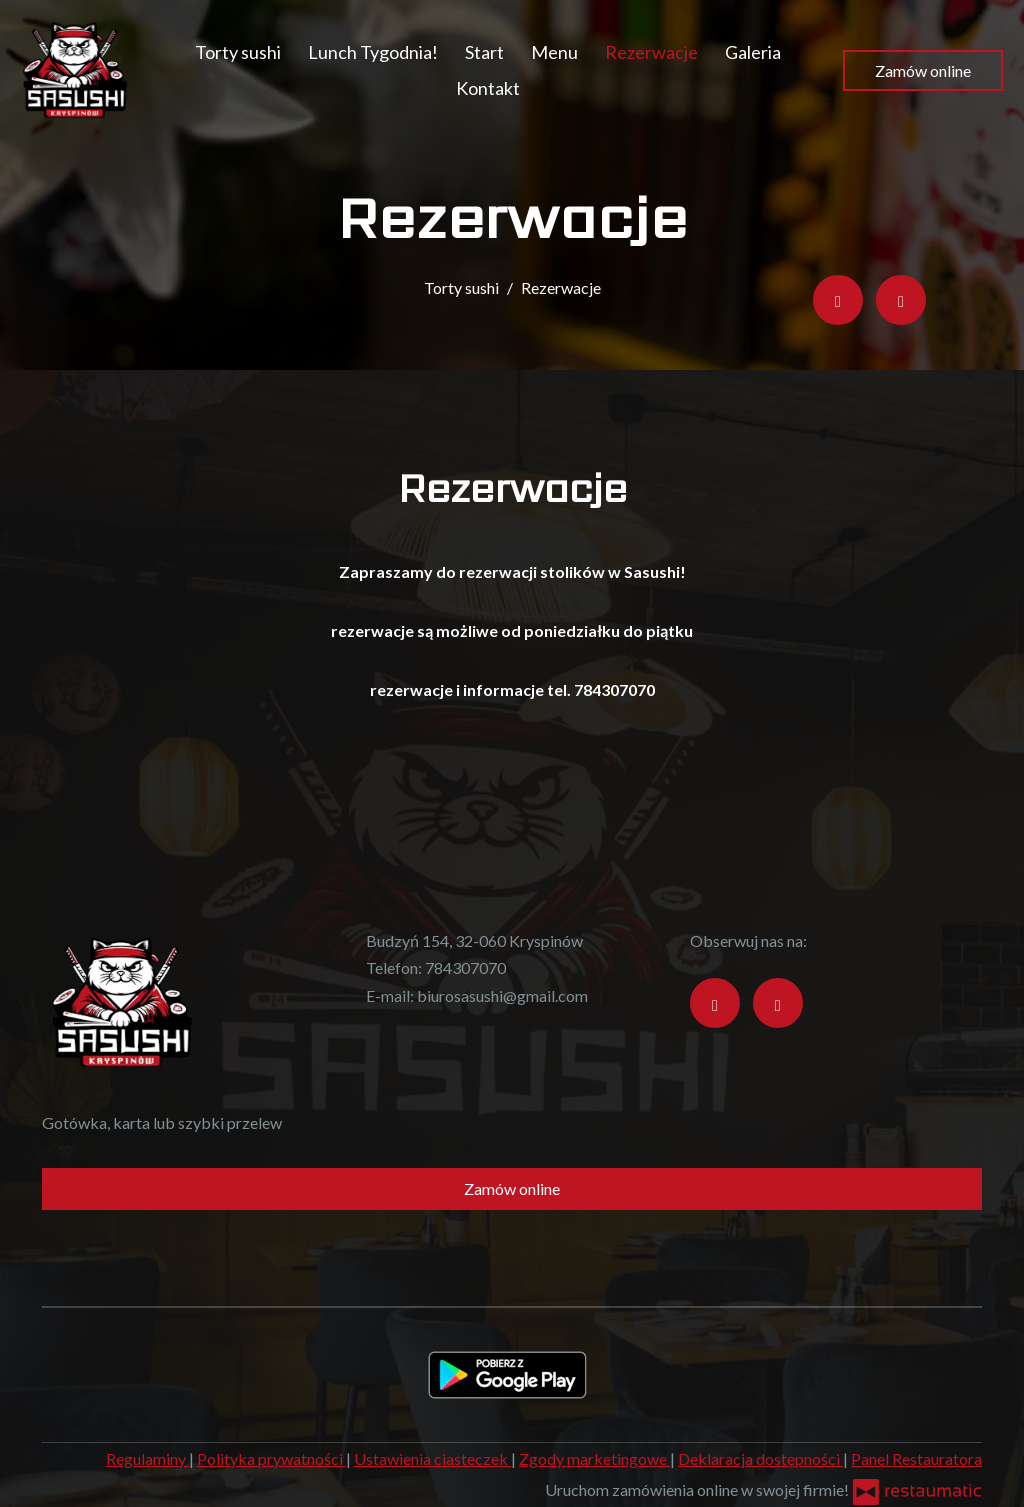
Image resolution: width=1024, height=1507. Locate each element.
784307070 (465, 967)
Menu (554, 52)
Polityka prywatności (271, 1458)
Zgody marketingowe (594, 1458)
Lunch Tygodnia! (373, 52)
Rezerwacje (651, 52)
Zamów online (923, 70)
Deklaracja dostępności (760, 1458)
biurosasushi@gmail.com (502, 995)
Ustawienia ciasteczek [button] (432, 1458)
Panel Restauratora (916, 1458)
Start (484, 52)
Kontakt (488, 88)
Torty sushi (238, 52)
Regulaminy (147, 1458)
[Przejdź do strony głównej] (75, 70)
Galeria (753, 52)
